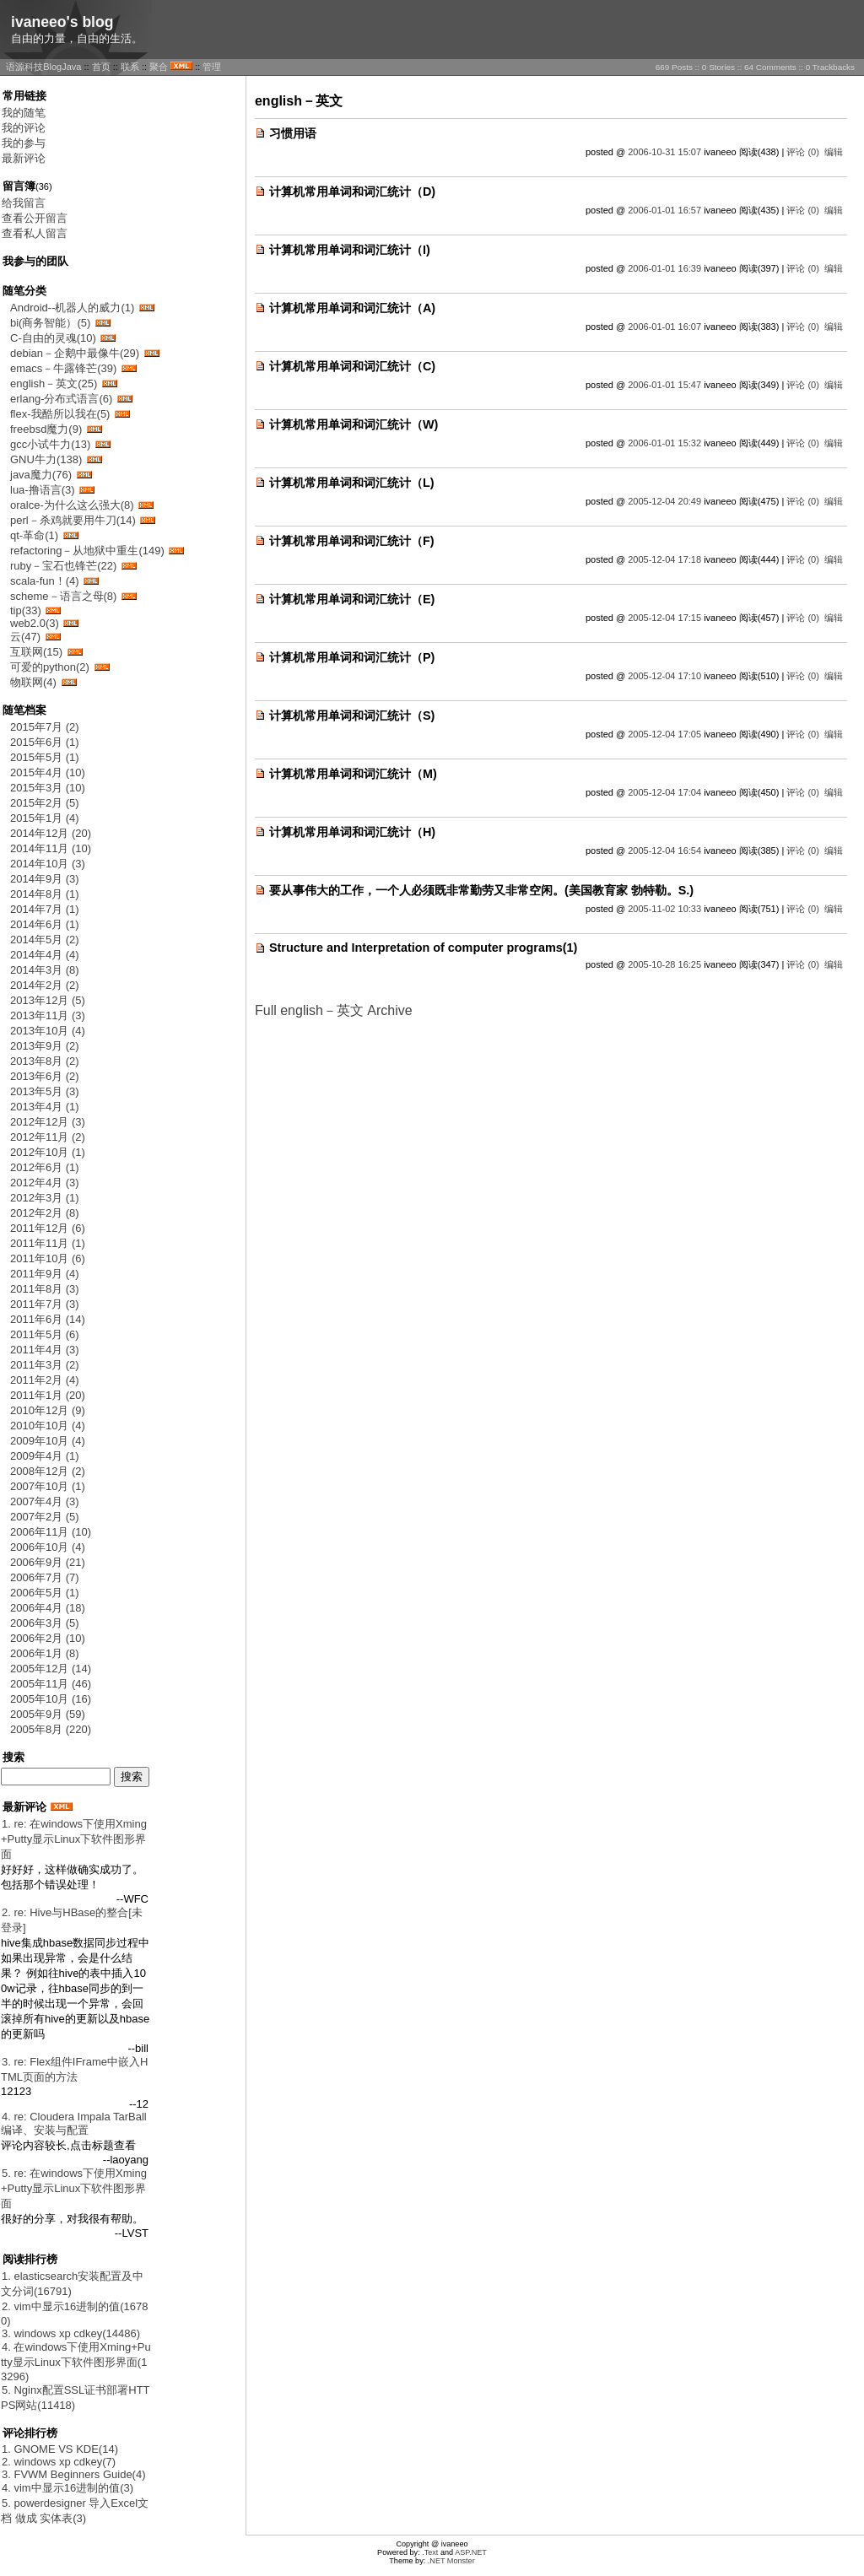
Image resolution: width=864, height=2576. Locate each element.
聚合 (158, 67)
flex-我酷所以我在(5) (60, 414)
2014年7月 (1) (44, 909)
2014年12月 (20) (50, 833)
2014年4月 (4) (44, 954)
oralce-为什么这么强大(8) (72, 505)
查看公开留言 (35, 218)
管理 (211, 67)
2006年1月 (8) (44, 1653)
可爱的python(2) (49, 667)
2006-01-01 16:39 (664, 268)
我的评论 (24, 128)
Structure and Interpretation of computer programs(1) (423, 947)
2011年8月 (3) (44, 1289)
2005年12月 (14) (50, 1668)
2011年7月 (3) (44, 1304)
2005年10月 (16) (50, 1699)
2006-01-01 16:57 (664, 210)
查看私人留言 (35, 233)
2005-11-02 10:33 (664, 909)
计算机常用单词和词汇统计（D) (352, 191)
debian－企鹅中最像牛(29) (74, 353)
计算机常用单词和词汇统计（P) (352, 657)
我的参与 (24, 143)
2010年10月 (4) (47, 1425)
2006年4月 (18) (47, 1607)
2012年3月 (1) (44, 1197)
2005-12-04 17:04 (664, 792)
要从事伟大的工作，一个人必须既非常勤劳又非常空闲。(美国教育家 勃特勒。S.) (481, 890)
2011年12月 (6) (47, 1228)
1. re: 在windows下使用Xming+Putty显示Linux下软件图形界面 (74, 1838)
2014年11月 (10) (50, 848)
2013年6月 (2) (44, 1076)
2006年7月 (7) (44, 1577)
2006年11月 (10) (50, 1532)
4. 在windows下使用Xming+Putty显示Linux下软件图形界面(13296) (76, 2362)
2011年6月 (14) (47, 1319)
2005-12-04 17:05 (664, 734)
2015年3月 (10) (47, 787)
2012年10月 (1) (47, 1152)
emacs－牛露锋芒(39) (63, 368)
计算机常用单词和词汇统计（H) (352, 832)
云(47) (25, 636)
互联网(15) (36, 651)
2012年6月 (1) (44, 1167)
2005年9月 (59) (47, 1714)
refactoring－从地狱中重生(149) (87, 550)
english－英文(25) (53, 383)
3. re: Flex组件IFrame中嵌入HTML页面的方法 (74, 2069)
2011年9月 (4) (44, 1273)
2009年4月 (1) (44, 1456)
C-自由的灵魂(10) (53, 338)
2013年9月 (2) (44, 1046)
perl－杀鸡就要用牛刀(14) (73, 520)
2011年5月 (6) (44, 1334)
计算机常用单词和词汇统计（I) (349, 250)
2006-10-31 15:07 (664, 152)
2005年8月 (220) (50, 1729)
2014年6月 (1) (44, 924)
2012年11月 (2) (47, 1137)
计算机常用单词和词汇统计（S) (352, 715)
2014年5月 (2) (44, 939)
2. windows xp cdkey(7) (59, 2461)
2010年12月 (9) (47, 1410)
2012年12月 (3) (47, 1121)
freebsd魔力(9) (46, 429)
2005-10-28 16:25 (664, 964)
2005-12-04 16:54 (664, 850)
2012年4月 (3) (44, 1182)
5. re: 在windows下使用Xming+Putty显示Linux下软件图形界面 (74, 2188)
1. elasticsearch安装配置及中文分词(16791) (72, 2284)
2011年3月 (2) (44, 1364)
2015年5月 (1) (44, 757)
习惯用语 (292, 133)
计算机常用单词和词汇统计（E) (352, 599)
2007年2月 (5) (44, 1516)
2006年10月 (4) (47, 1547)
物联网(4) (33, 682)
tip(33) (25, 610)
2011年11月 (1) (47, 1243)
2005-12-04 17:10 (664, 676)
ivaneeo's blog (62, 22)
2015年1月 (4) (44, 818)
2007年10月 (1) (47, 1486)
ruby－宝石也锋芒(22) (63, 565)
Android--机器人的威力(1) (72, 307)
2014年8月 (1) (44, 894)
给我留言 (24, 203)
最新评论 (24, 158)
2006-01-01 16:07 (664, 326)
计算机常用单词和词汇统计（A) (352, 308)
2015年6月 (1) (44, 742)
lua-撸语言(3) (42, 489)
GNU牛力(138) (46, 459)
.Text (430, 2552)
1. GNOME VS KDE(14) (60, 2449)
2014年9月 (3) (44, 878)
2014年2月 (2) (44, 985)
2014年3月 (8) (44, 970)
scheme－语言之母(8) (63, 596)
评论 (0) (802, 152)
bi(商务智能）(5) (50, 322)
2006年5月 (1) (44, 1592)
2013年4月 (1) (44, 1106)
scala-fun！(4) (44, 581)
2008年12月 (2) (47, 1471)
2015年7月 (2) (44, 727)
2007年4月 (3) (44, 1501)
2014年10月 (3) (47, 863)
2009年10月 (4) (47, 1440)
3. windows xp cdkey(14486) (71, 2333)
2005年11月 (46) (50, 1683)
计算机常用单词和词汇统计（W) (353, 424)
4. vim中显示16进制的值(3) (67, 2487)
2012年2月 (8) (44, 1213)
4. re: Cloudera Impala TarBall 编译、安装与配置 (74, 2123)
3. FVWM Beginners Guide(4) (74, 2474)
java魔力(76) (41, 474)
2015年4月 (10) (47, 772)
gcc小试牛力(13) (50, 444)
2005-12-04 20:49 (664, 501)
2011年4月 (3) (44, 1349)
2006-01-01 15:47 (664, 385)
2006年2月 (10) (47, 1638)
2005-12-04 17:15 (664, 618)
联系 (130, 67)
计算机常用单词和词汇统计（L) (352, 482)
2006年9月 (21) (47, 1562)
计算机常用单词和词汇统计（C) (352, 366)
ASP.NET (471, 2552)
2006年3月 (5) (44, 1623)
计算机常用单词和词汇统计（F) (352, 541)
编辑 (833, 152)
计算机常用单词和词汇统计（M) (353, 773)
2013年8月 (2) (44, 1061)
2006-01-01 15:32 (664, 443)
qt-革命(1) (34, 535)
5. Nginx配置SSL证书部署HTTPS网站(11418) (75, 2397)
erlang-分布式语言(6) (61, 398)
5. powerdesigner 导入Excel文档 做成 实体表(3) (74, 2511)
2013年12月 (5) (47, 1000)
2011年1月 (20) (47, 1395)
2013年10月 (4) (47, 1030)
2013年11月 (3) (47, 1015)
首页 (101, 67)
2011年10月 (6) (47, 1258)
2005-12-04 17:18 (664, 559)
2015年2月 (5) (44, 803)
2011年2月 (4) (44, 1380)
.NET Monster (451, 2561)
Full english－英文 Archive (334, 1010)
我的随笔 (24, 112)
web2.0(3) (34, 623)
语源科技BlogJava (43, 67)
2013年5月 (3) (44, 1091)
